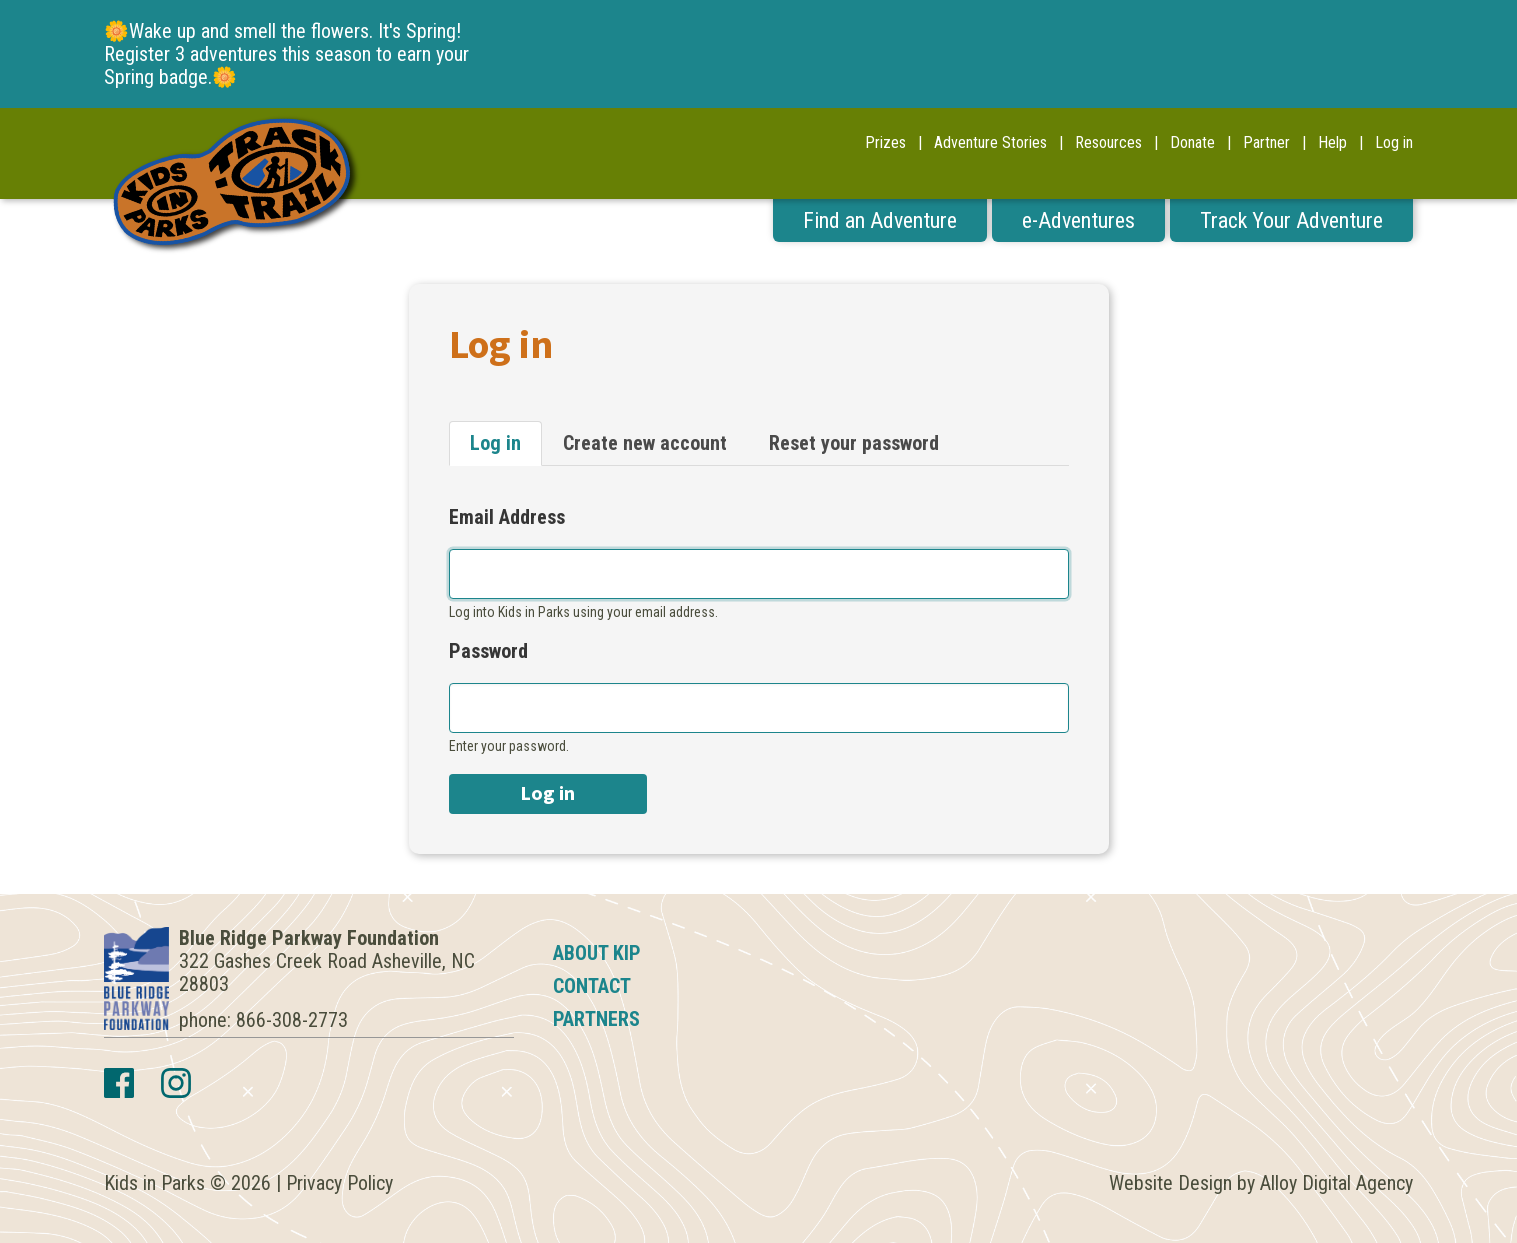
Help (1332, 142)
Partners (596, 1019)
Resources (1108, 142)
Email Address (507, 517)
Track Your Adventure (1291, 220)
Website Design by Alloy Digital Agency (1261, 1183)
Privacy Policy (339, 1183)
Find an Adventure (880, 220)
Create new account (645, 443)
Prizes (885, 142)
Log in (1394, 142)
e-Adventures (1078, 220)
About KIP (597, 953)
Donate (1192, 142)
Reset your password (854, 443)
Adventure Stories (990, 142)
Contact (592, 986)
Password (488, 651)
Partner (1266, 142)
